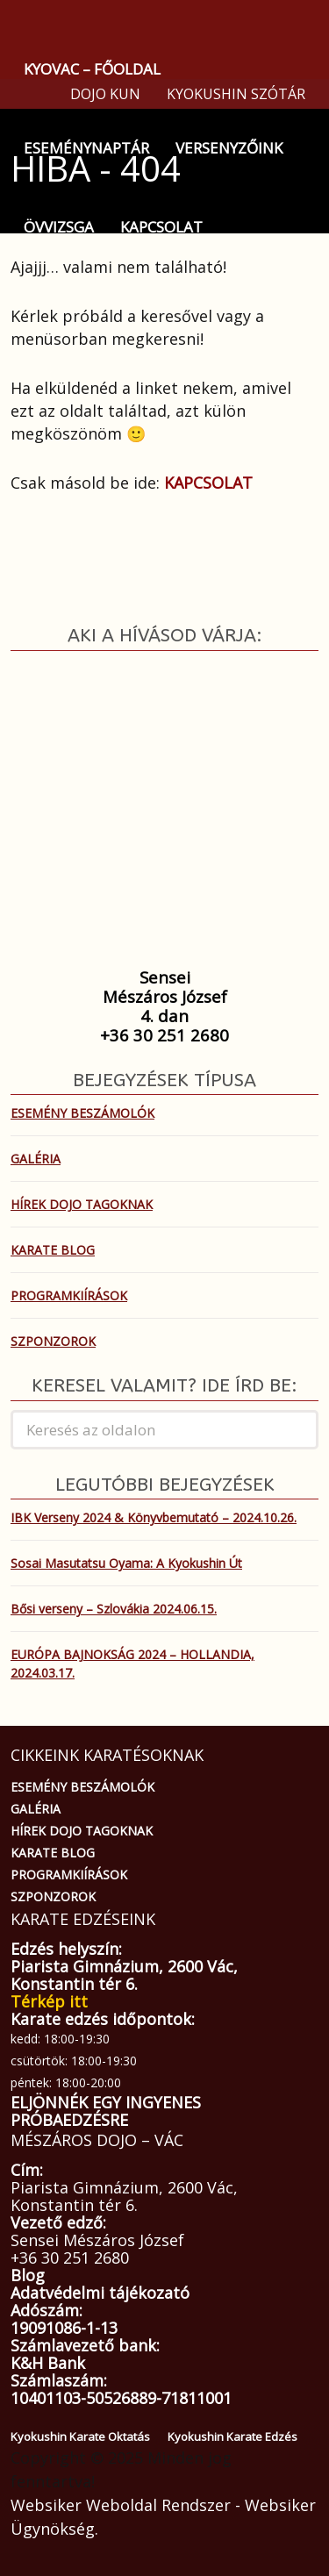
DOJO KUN (105, 94)
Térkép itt (49, 2001)
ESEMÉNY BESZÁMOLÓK (82, 1113)
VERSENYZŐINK (229, 148)
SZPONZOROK (53, 1341)
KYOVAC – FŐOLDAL (92, 69)
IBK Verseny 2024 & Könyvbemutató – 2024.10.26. (154, 1517)
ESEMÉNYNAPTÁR (86, 148)
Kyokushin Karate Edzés (232, 2436)
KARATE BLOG (53, 1249)
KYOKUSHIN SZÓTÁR (236, 94)
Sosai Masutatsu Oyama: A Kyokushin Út (126, 1563)
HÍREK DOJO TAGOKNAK (82, 1204)
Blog (28, 2275)
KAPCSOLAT (161, 227)
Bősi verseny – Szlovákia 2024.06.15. (114, 1608)
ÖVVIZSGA (59, 227)
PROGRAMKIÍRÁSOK (69, 1295)
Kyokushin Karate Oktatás (80, 2436)
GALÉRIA (36, 1158)
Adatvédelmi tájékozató (100, 2292)
